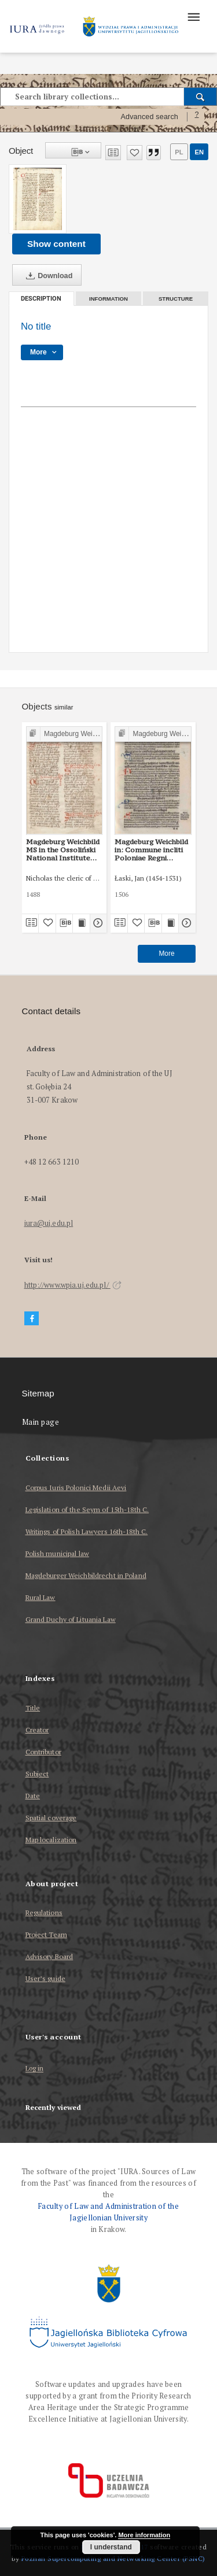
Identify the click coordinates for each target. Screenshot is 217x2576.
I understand (111, 2547)
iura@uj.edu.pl (48, 1223)
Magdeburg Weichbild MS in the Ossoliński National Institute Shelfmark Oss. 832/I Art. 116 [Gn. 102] (63, 850)
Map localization (51, 1839)
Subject (37, 1773)
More (166, 953)
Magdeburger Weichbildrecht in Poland (85, 1575)
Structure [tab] (176, 298)
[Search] (200, 96)
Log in (34, 2068)
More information (144, 2534)
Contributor (43, 1751)
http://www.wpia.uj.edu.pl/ (73, 1285)
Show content (56, 244)
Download (46, 276)
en (199, 152)
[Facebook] (31, 1319)
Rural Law (40, 1597)
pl (179, 152)
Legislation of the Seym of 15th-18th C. (87, 1509)
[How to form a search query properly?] (196, 117)
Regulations (43, 1912)
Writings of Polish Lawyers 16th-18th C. (86, 1531)
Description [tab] (41, 298)
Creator (37, 1729)
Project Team (46, 1934)
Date (32, 1795)
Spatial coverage (51, 1817)
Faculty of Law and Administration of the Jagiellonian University (108, 2212)
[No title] (37, 199)
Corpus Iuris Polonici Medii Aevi (76, 1487)
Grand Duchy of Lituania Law (70, 1619)
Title (33, 1707)
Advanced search (149, 117)
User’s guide (45, 1978)
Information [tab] (108, 298)
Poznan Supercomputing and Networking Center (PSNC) (113, 2558)
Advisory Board (49, 1956)
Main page (41, 1422)
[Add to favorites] (134, 152)
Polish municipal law (57, 1553)
